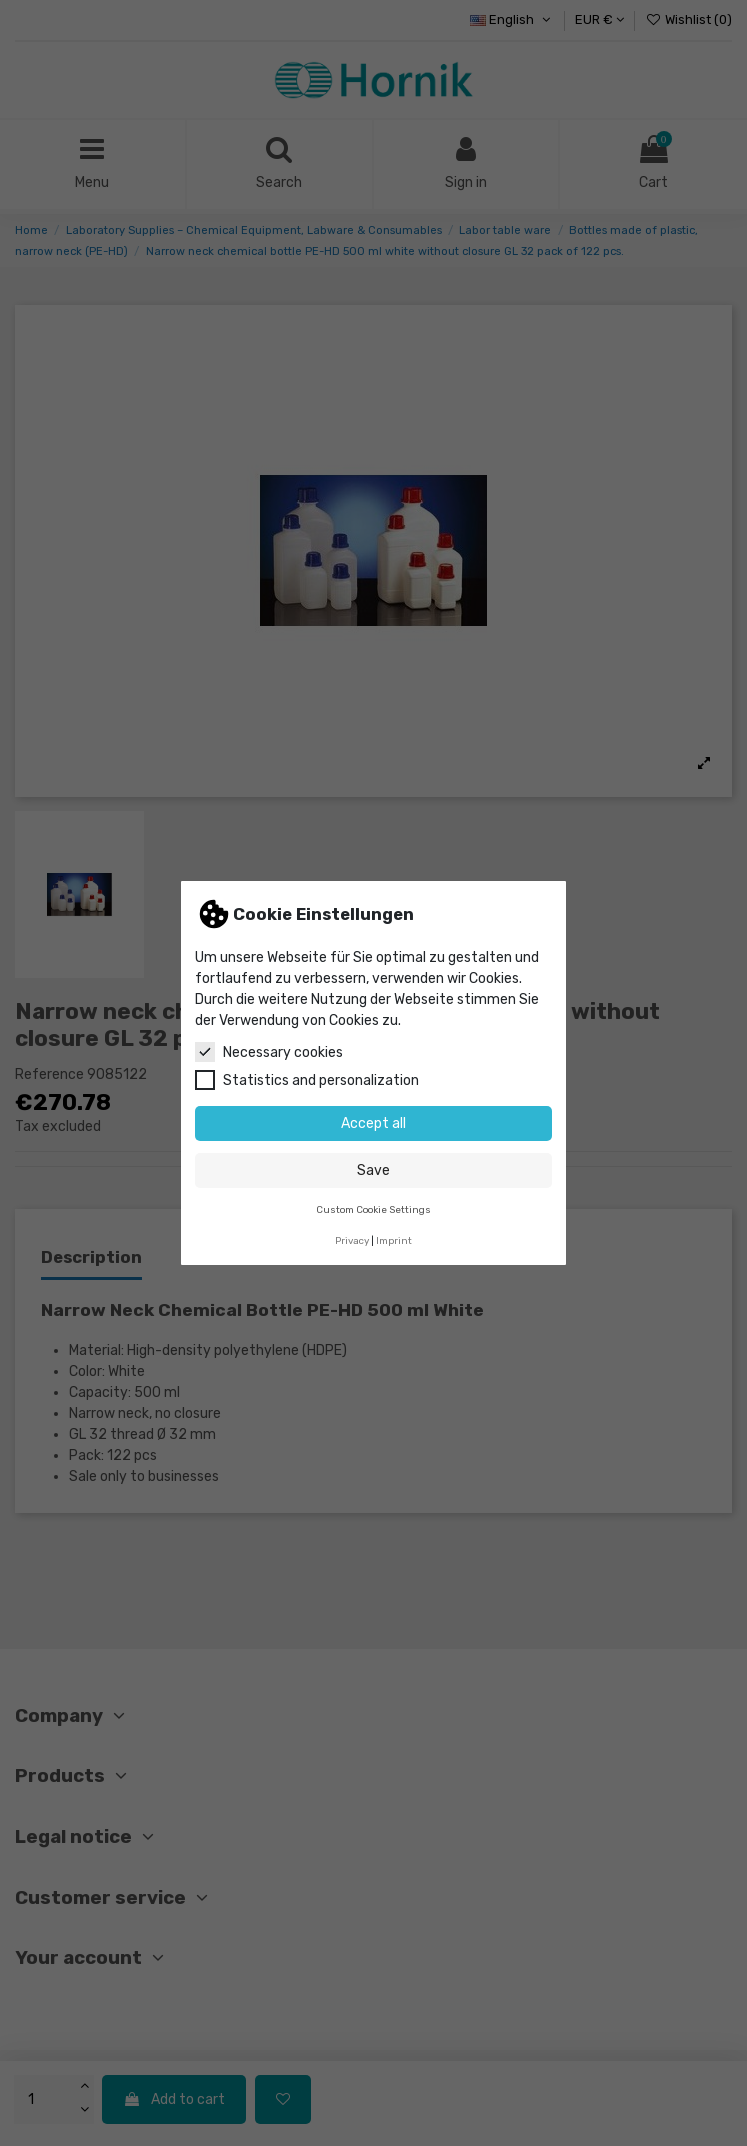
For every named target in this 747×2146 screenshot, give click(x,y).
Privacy (352, 1240)
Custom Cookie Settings (373, 1209)
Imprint (394, 1240)
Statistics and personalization (307, 1080)
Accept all (373, 1123)
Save (373, 1170)
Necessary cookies (269, 1052)
